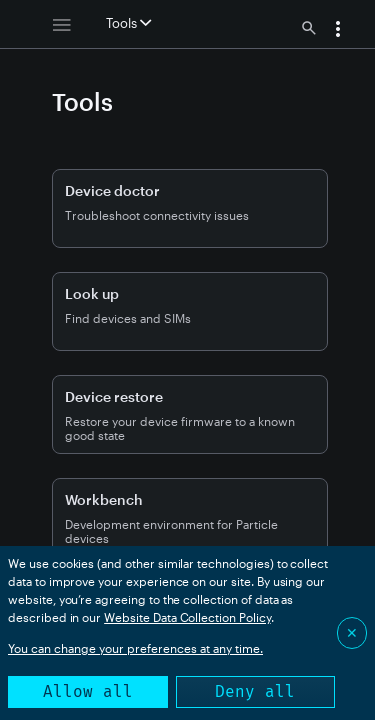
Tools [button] (128, 23)
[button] (338, 31)
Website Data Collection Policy (187, 617)
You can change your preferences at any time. (135, 648)
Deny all (255, 691)
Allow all (88, 691)
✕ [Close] (352, 632)
